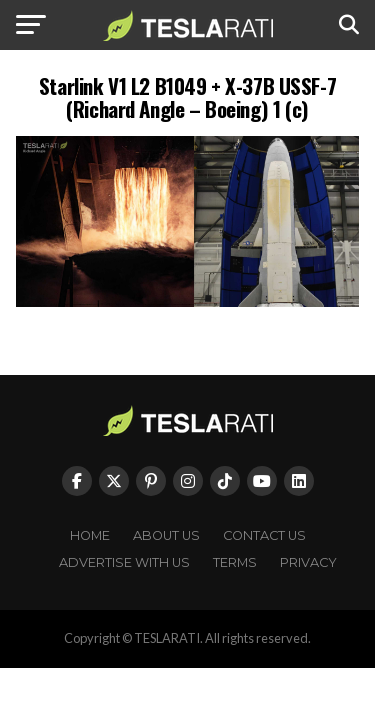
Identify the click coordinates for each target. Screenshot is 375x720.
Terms (235, 562)
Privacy (308, 562)
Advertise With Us (124, 562)
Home (90, 535)
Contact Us (264, 535)
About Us (166, 535)
